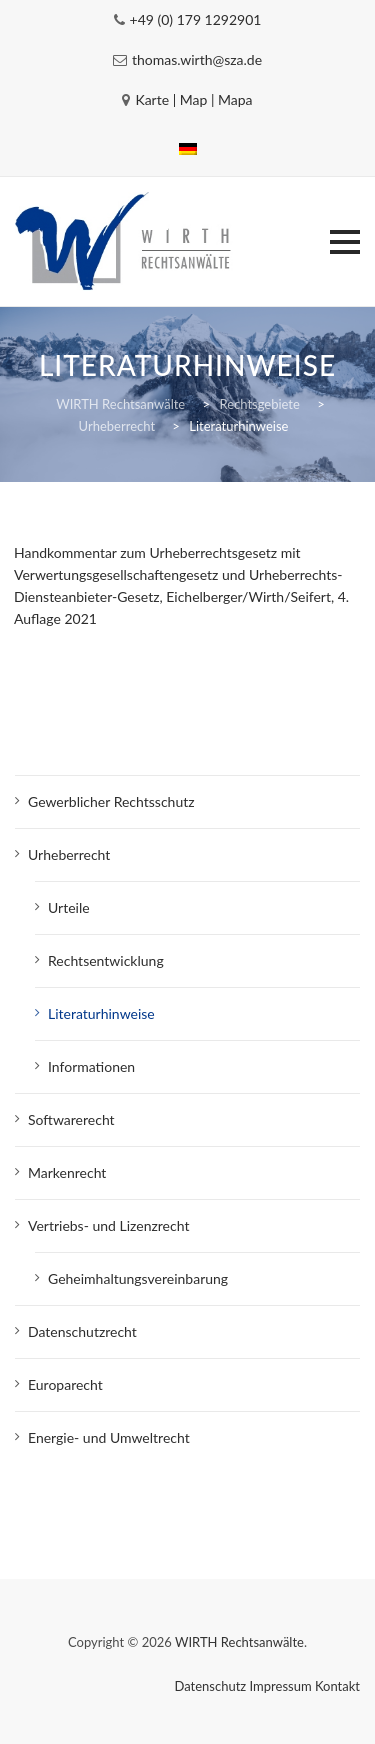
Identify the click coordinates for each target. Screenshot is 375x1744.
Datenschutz (211, 1686)
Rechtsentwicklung (106, 960)
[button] (345, 242)
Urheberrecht (69, 854)
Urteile (69, 907)
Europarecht (65, 1384)
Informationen (91, 1066)
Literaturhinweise (101, 1013)
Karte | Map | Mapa (193, 99)
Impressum (281, 1686)
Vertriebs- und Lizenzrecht (108, 1225)
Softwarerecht (71, 1119)
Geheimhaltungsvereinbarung (138, 1278)
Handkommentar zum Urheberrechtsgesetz (145, 552)
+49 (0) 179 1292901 (196, 19)
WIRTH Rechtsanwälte (239, 1642)
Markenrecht (67, 1172)
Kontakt (337, 1686)
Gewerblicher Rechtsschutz (111, 801)
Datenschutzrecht (82, 1331)
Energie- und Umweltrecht (109, 1437)
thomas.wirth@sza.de (197, 59)
